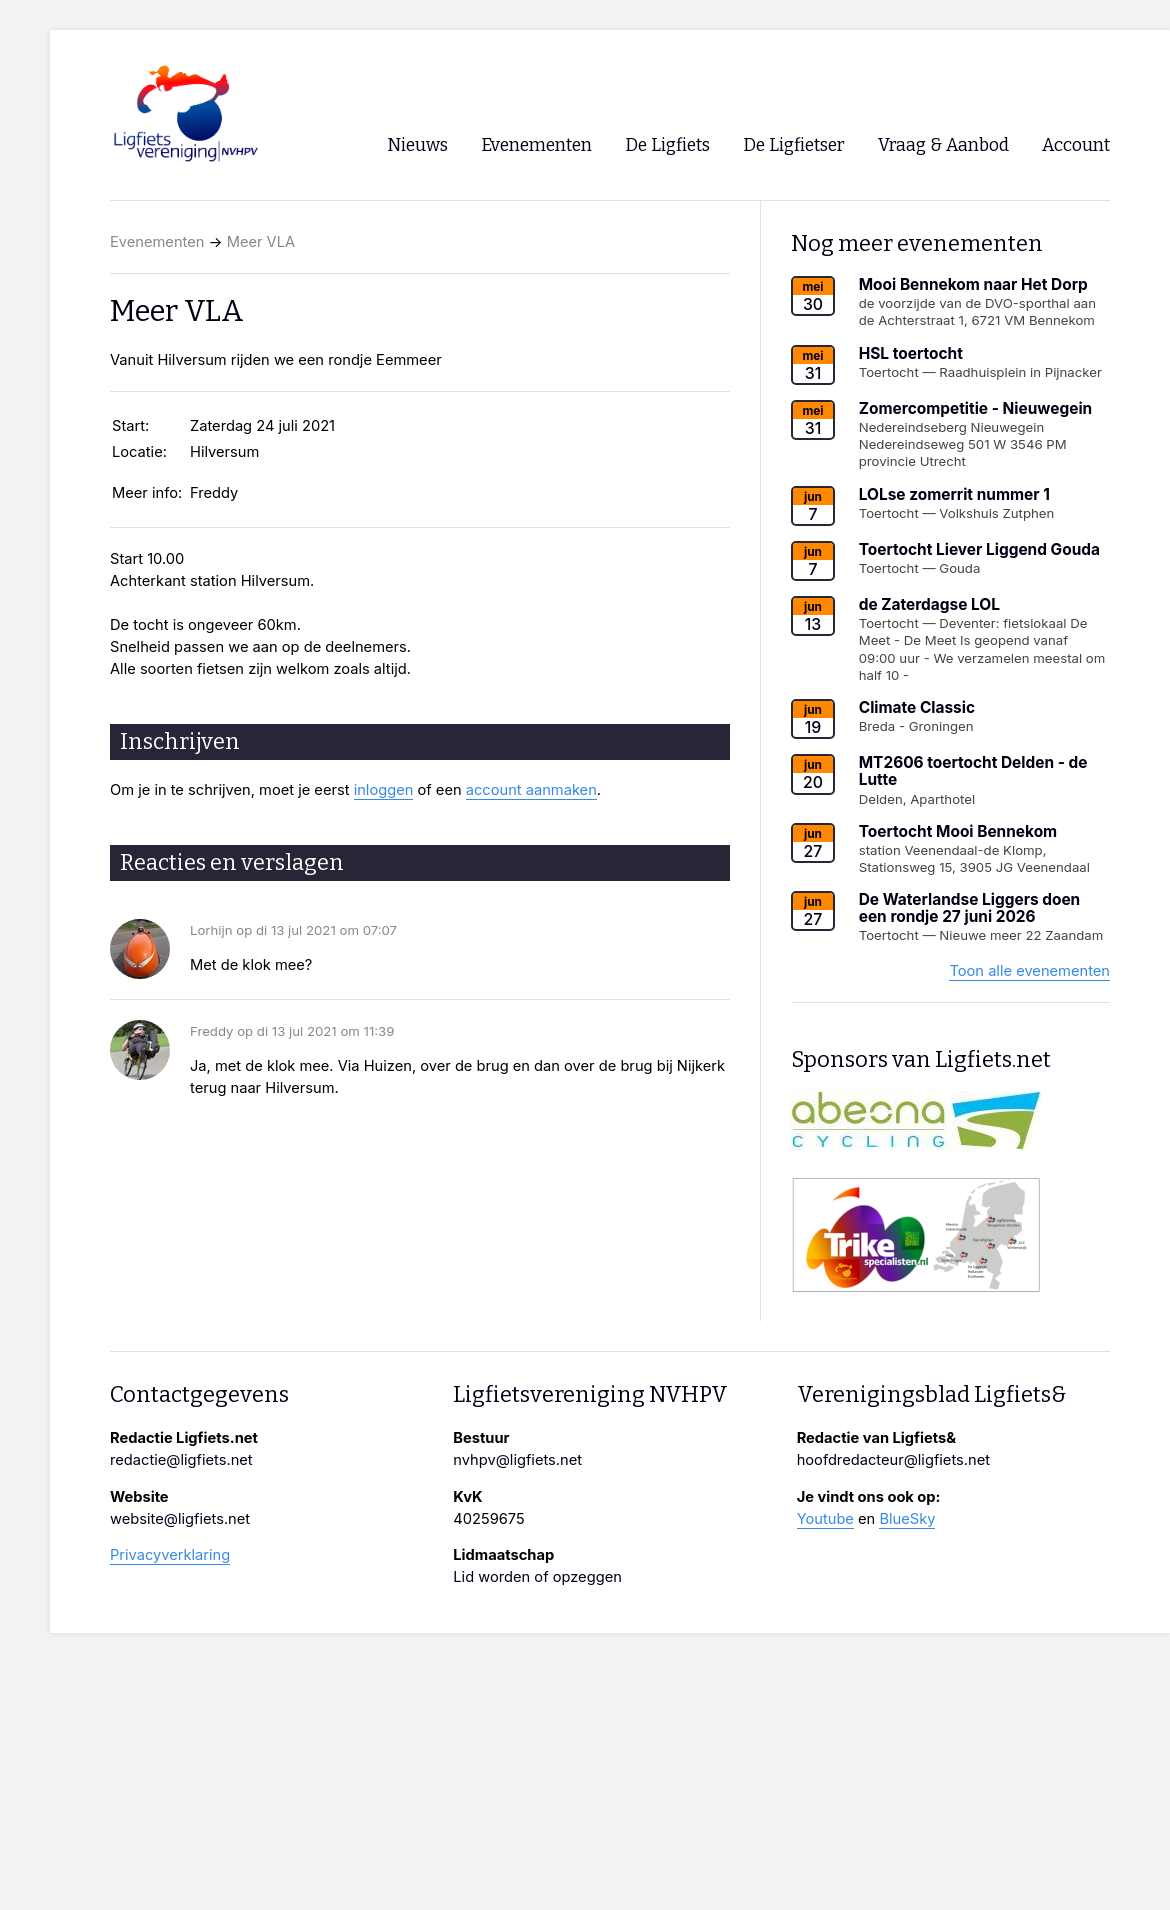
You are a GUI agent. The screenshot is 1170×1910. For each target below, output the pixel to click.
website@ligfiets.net (180, 1519)
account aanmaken (531, 790)
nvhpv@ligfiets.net (517, 1460)
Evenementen (157, 242)
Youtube (825, 1519)
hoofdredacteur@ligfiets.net (893, 1460)
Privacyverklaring (170, 1555)
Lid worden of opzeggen (537, 1577)
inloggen (384, 790)
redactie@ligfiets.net (181, 1460)
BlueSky (907, 1519)
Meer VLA (261, 242)
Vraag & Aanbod (943, 145)
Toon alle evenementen (1029, 971)
